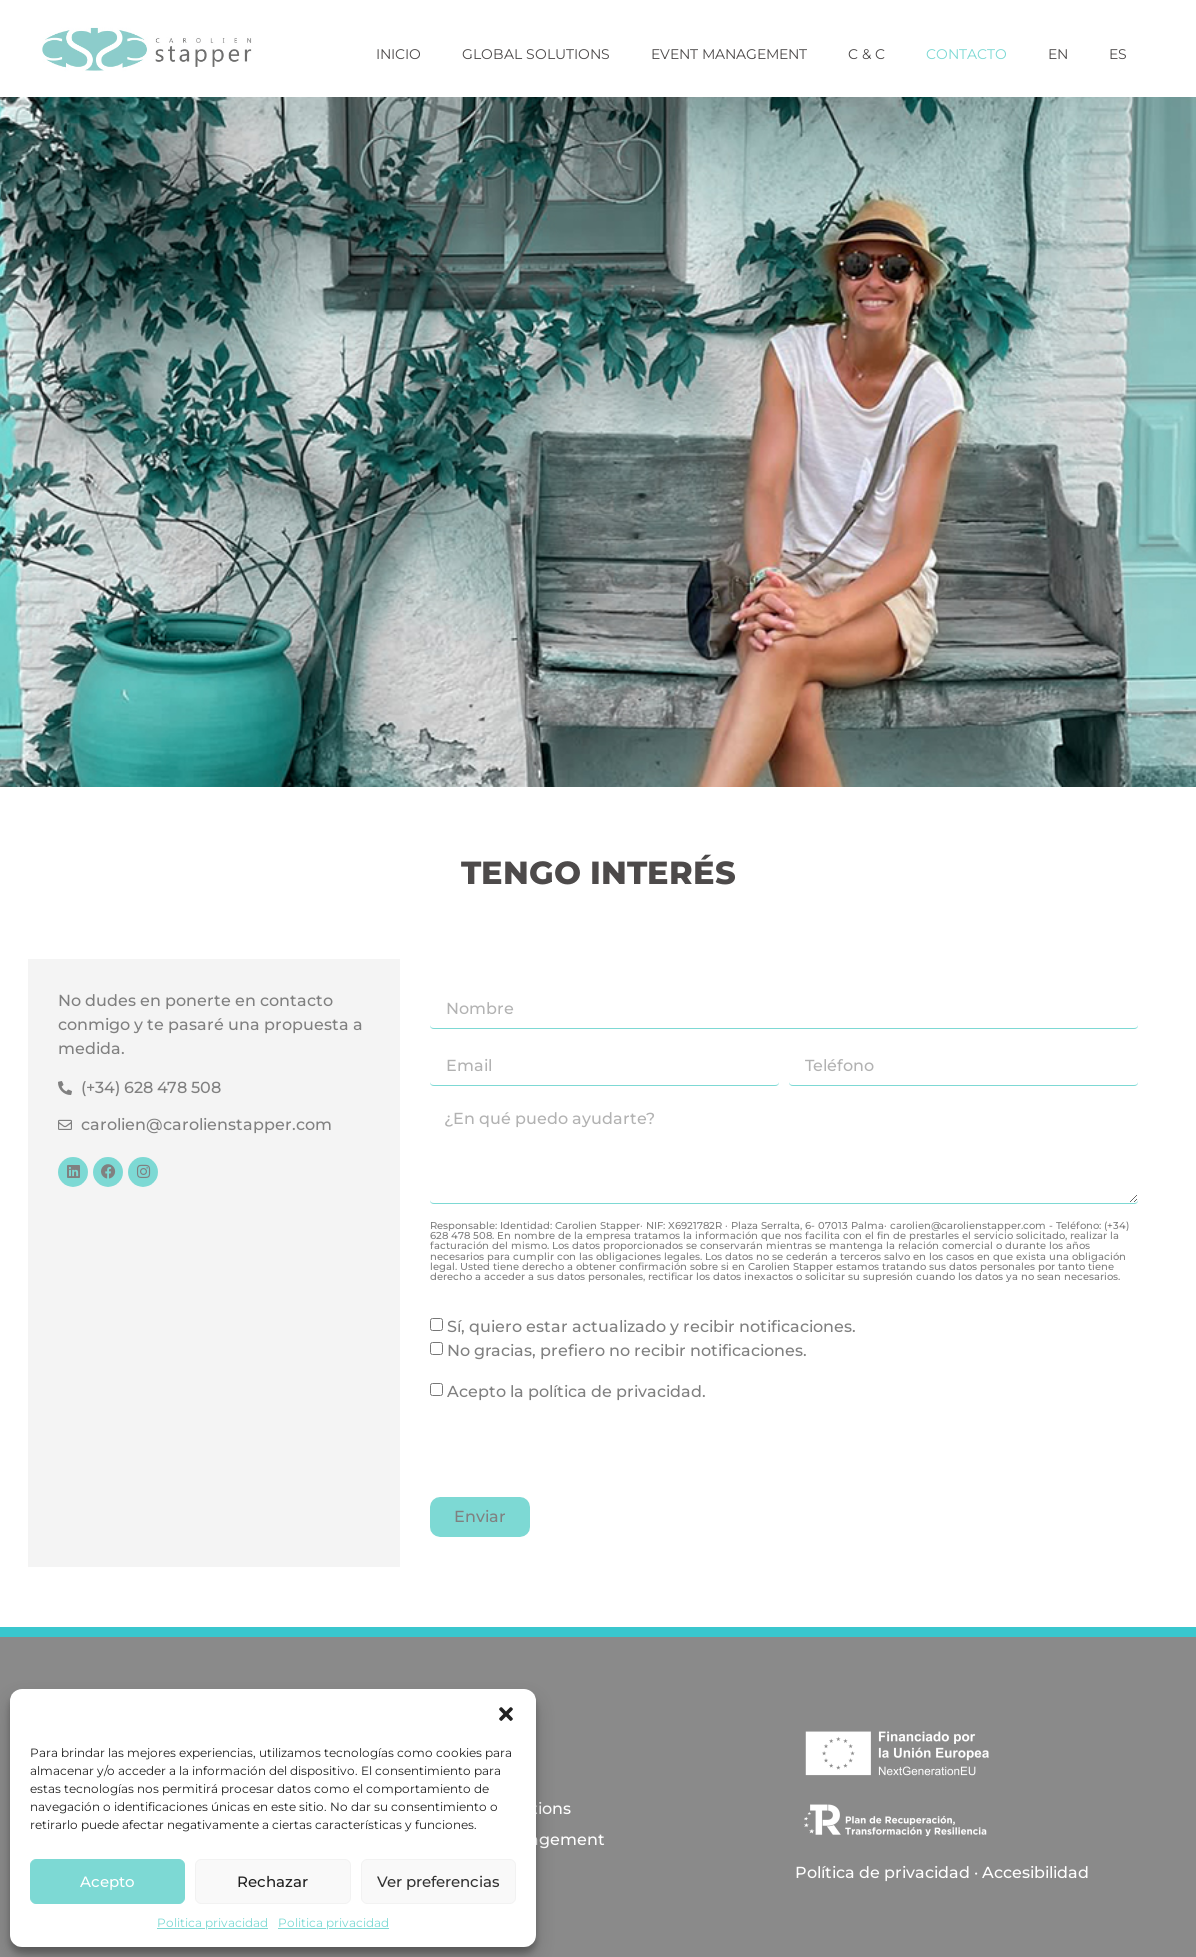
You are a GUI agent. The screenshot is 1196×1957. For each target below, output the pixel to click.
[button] (506, 1714)
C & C (866, 54)
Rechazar (272, 1881)
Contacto (966, 54)
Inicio (398, 54)
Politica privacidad (212, 1922)
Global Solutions (536, 54)
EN (1058, 54)
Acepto (107, 1881)
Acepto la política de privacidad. (576, 1391)
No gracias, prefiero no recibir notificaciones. (627, 1350)
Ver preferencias (438, 1881)
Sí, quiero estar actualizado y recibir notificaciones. (651, 1326)
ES (1118, 54)
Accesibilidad (1035, 1872)
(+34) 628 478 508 (151, 1087)
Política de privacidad (882, 1872)
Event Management (729, 54)
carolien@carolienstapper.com (206, 1124)
